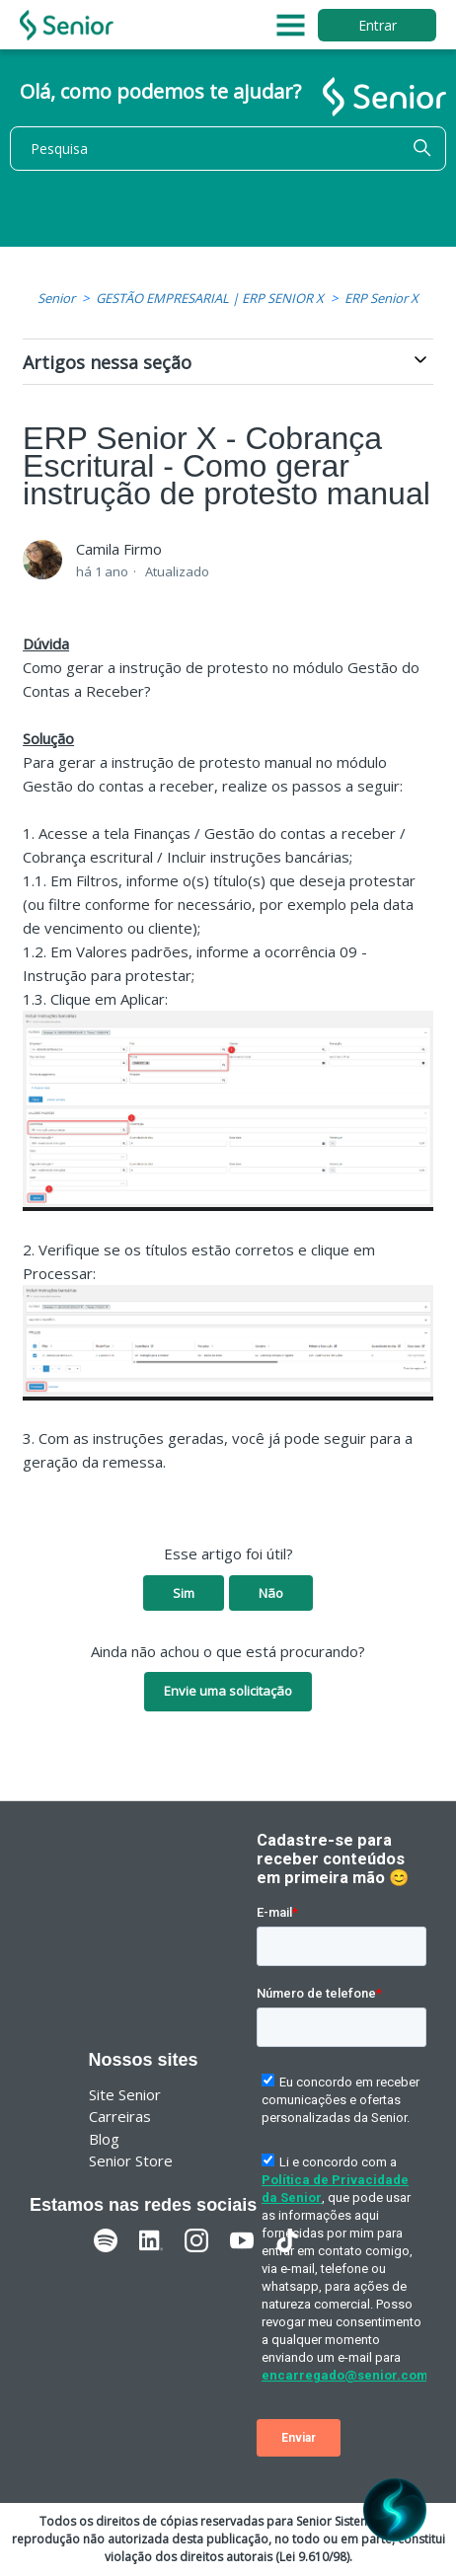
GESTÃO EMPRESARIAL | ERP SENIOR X (210, 298)
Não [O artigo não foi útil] (271, 1593)
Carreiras (120, 2116)
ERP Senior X (381, 298)
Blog (104, 2139)
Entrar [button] (377, 25)
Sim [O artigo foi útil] (183, 1593)
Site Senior (125, 2094)
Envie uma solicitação (228, 1691)
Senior (56, 298)
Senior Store (131, 2160)
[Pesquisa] (228, 148)
